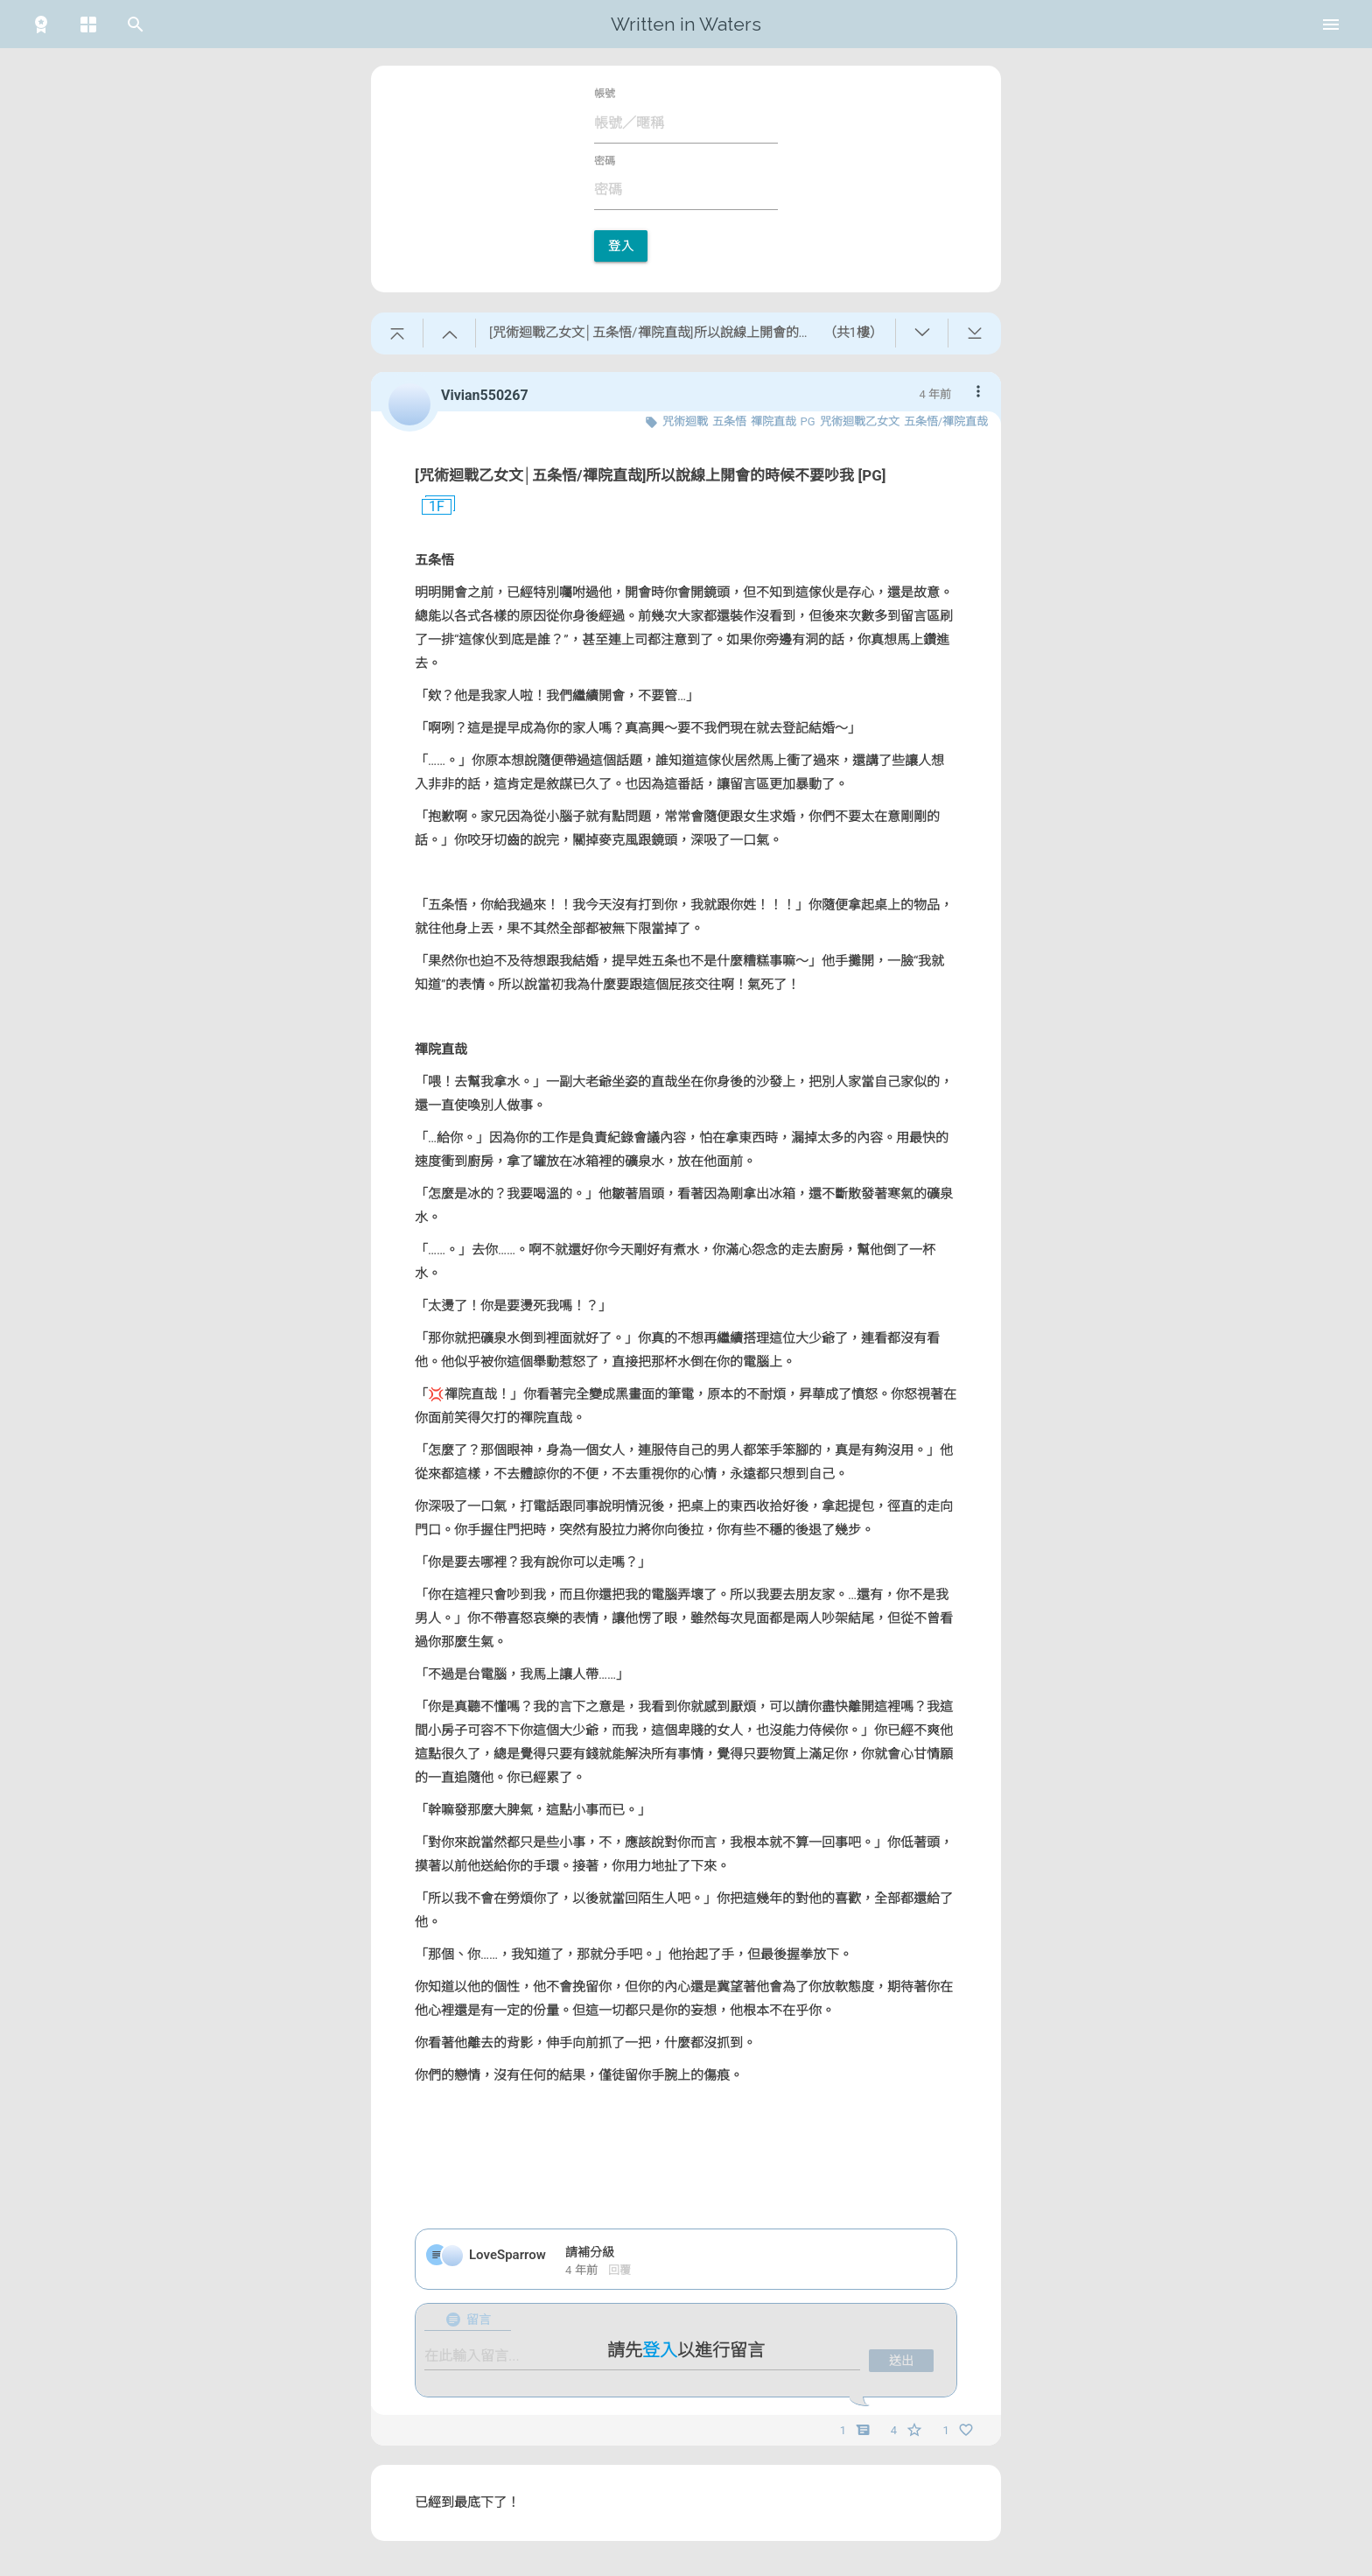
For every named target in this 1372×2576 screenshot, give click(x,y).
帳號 (604, 94)
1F (430, 507)
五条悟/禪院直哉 (946, 421)
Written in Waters (686, 24)
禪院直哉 (773, 421)
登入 (621, 246)
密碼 (604, 161)
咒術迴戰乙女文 (860, 421)
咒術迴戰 (685, 421)
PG (808, 421)
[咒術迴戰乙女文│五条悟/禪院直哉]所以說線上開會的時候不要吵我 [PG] (650, 475)
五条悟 (729, 421)
